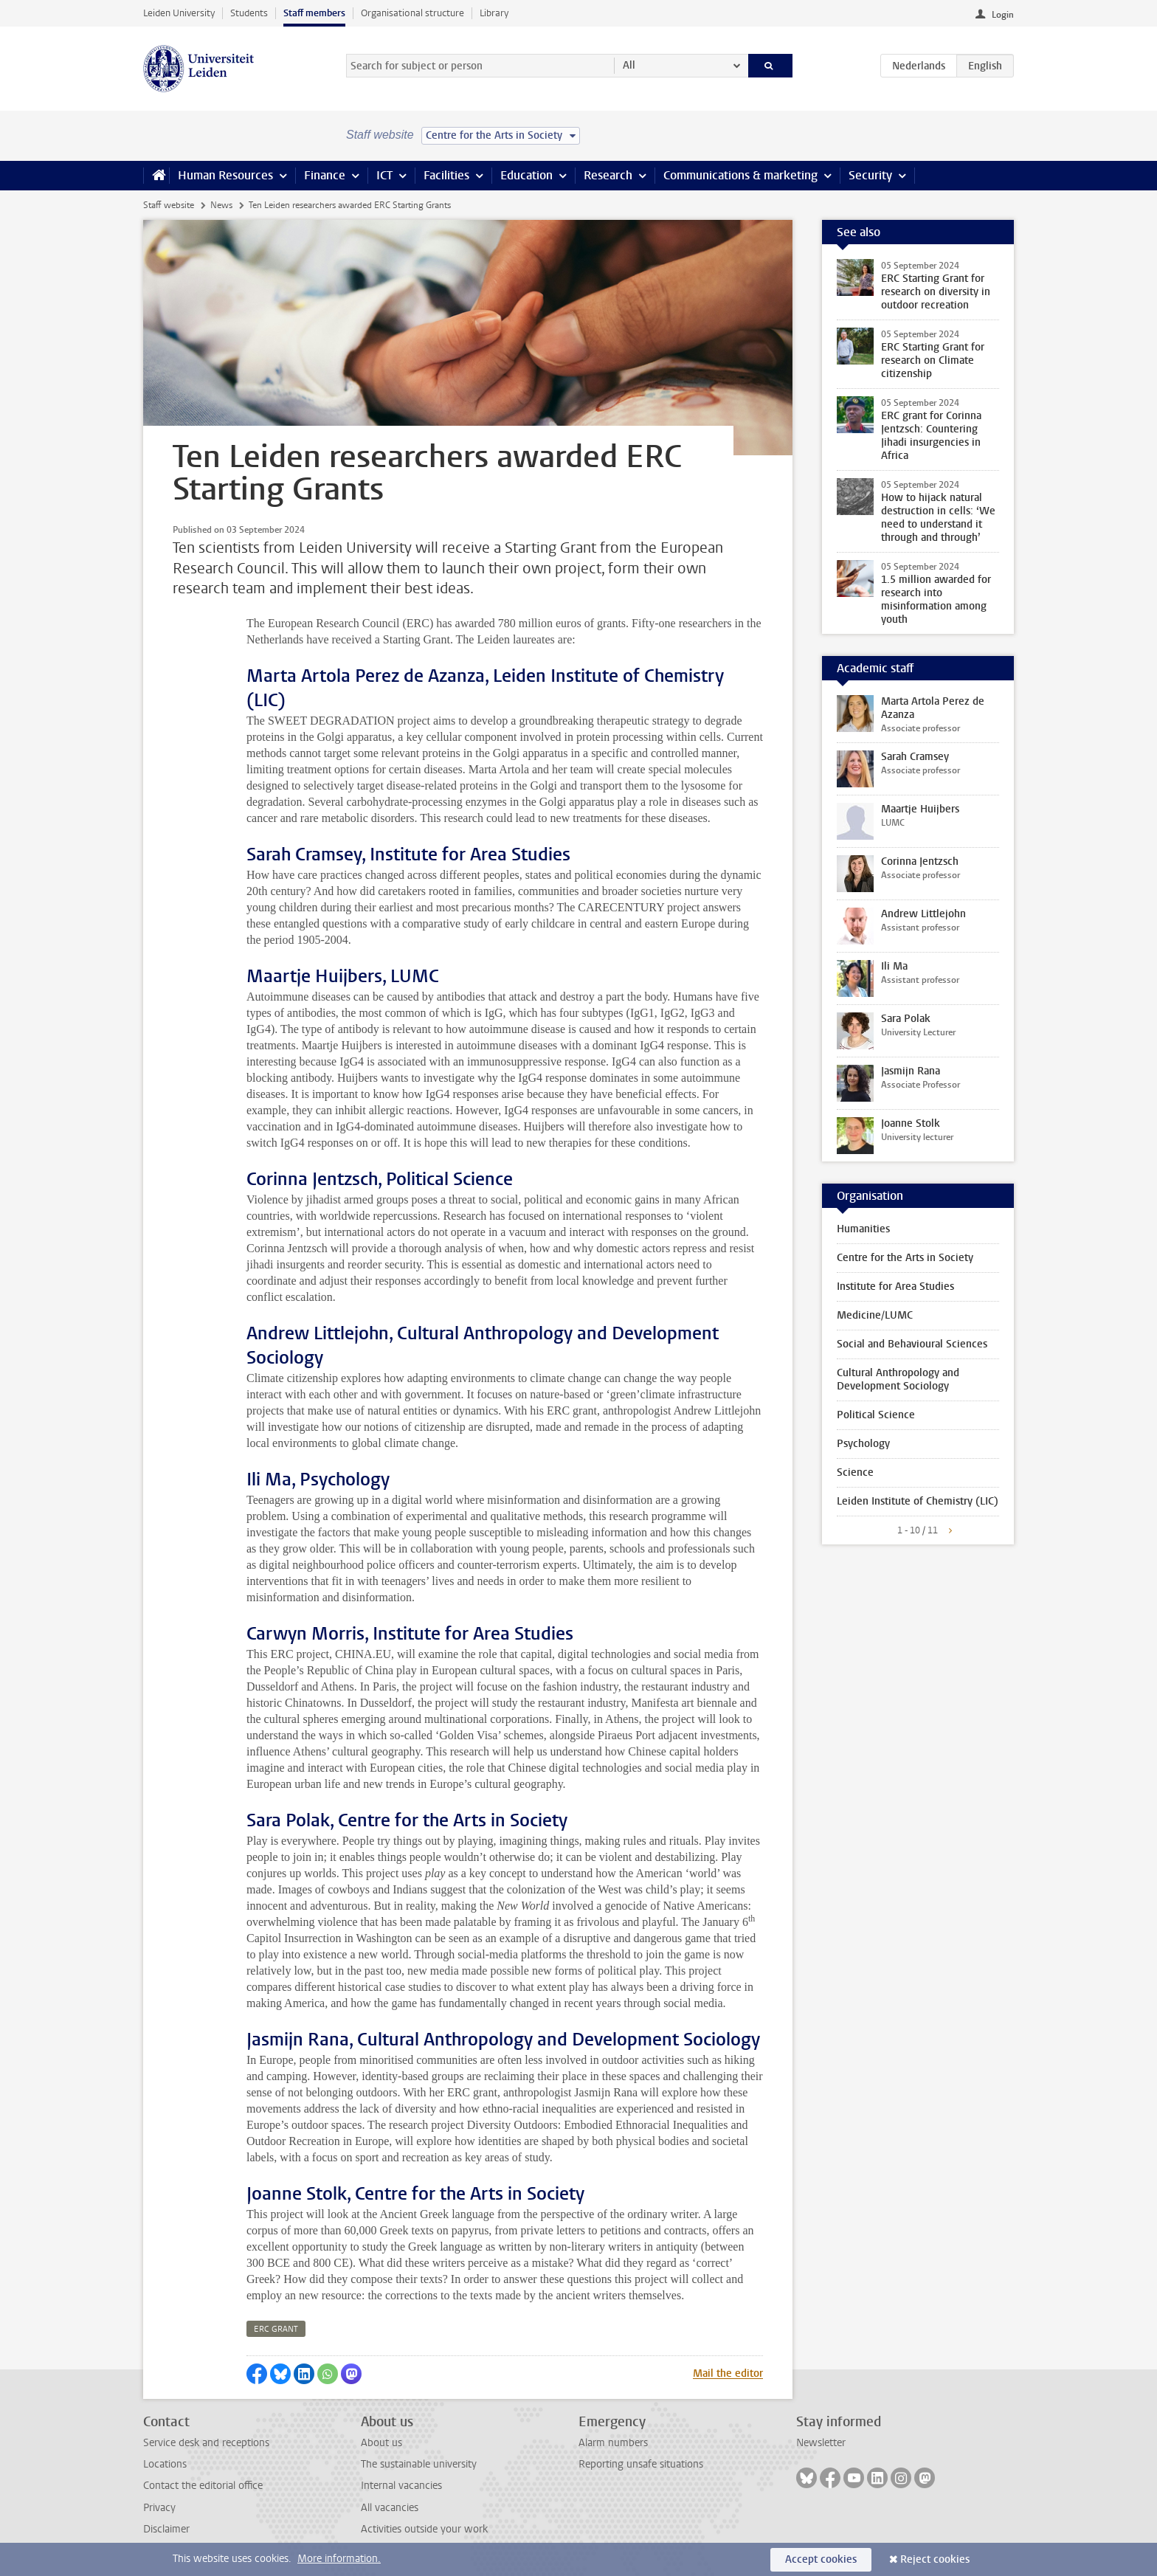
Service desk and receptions (206, 2443)
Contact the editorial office (203, 2486)
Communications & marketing (740, 175)
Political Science (876, 1415)
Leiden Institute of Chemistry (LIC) (917, 1501)
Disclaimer (166, 2529)
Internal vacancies (401, 2486)
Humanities (863, 1229)
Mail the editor (728, 2373)
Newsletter (821, 2443)
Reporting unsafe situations (640, 2464)
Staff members (314, 13)
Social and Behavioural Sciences (912, 1344)
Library (494, 13)
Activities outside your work (424, 2529)
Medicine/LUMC (875, 1315)
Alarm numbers (613, 2443)
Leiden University (179, 13)
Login (1003, 15)
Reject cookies (935, 2559)
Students (249, 13)
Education (526, 175)
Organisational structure (412, 13)
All (629, 65)
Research (608, 175)
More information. (339, 2559)
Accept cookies (821, 2559)
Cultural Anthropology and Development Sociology (898, 1379)
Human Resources (225, 175)
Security (870, 175)
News (221, 205)
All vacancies (389, 2508)
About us (381, 2443)
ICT (384, 175)
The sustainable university (419, 2464)
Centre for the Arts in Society (905, 1258)
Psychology (863, 1444)
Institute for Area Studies (895, 1287)
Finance (324, 175)
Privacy (159, 2508)
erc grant (276, 2329)
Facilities (446, 175)
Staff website (168, 205)
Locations (165, 2464)
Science (855, 1472)
